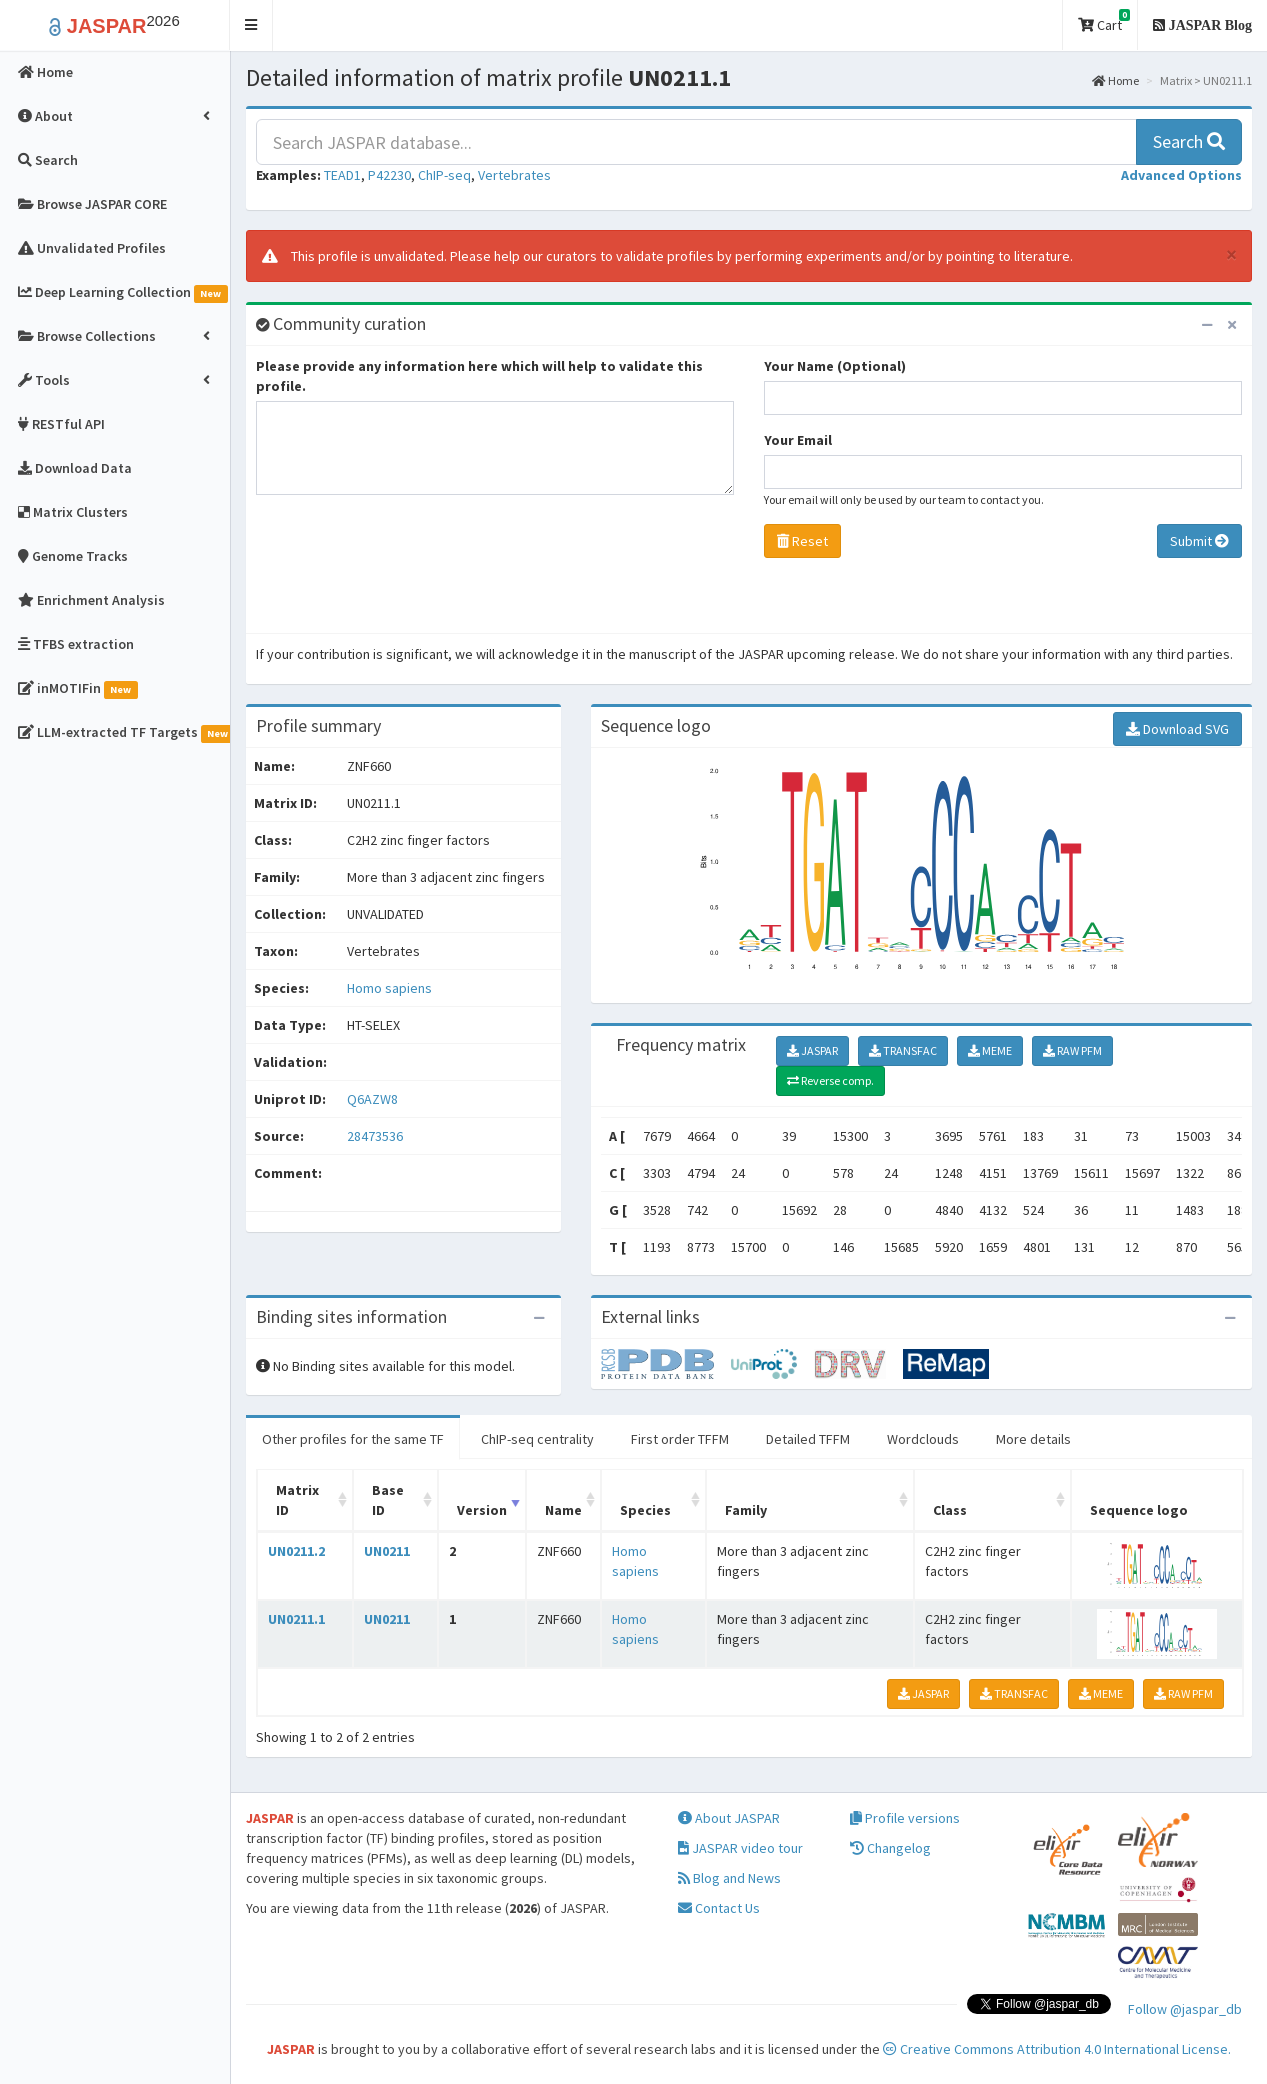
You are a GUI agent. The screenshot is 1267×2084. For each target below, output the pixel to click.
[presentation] (408, 569)
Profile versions (905, 1818)
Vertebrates (514, 175)
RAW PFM (1072, 1050)
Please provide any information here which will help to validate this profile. (479, 376)
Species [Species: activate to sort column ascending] (645, 1510)
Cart (1104, 21)
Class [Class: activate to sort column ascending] (950, 1510)
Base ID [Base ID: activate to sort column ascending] (388, 1500)
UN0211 (387, 1551)
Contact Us (719, 1908)
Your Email (798, 440)
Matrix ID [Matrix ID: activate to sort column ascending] (297, 1500)
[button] (251, 25)
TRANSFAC (903, 1050)
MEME (990, 1050)
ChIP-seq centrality (537, 1439)
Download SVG (1177, 729)
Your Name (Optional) (835, 366)
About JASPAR (729, 1818)
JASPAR (812, 1050)
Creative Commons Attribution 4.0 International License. (1057, 2049)
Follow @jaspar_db (1185, 2009)
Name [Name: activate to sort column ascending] (563, 1510)
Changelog (890, 1848)
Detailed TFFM (808, 1439)
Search (1189, 141)
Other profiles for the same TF (353, 1439)
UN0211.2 (296, 1551)
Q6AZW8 (374, 1099)
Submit (1199, 541)
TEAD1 (342, 175)
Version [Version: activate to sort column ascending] (482, 1510)
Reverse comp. (830, 1080)
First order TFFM (680, 1439)
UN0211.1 (296, 1619)
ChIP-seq (444, 175)
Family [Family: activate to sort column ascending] (746, 1510)
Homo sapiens (389, 988)
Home (1115, 80)
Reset (802, 541)
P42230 (389, 175)
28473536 (375, 1136)
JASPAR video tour (740, 1848)
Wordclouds (923, 1439)
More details (1033, 1439)
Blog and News (729, 1878)
